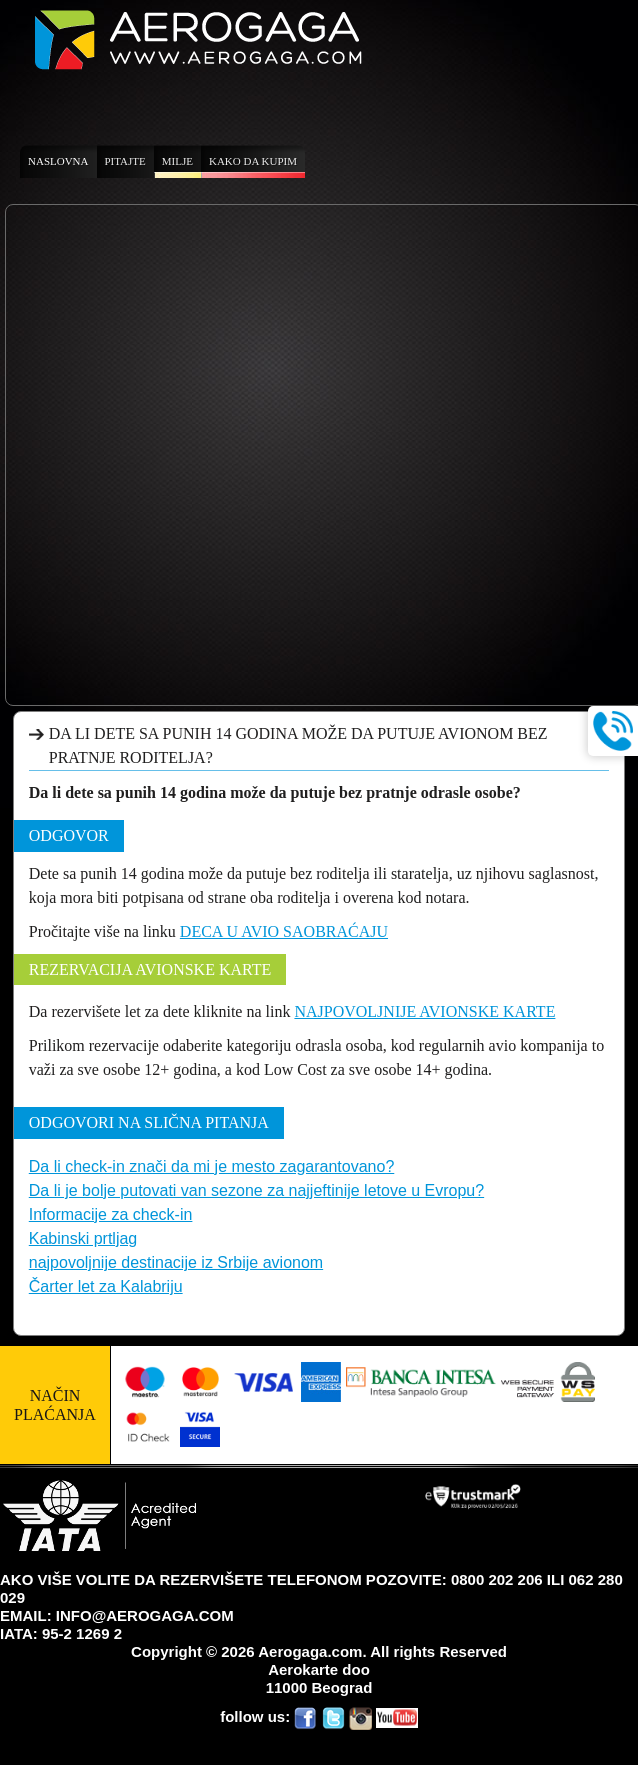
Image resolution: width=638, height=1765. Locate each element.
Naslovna (58, 161)
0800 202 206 (497, 1579)
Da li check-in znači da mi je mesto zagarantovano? (212, 1166)
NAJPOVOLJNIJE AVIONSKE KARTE (424, 1011)
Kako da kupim (253, 161)
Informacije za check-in (111, 1214)
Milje (177, 161)
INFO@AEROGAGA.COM (145, 1615)
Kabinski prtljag (83, 1238)
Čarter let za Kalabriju (106, 1286)
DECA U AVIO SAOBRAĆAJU (284, 931)
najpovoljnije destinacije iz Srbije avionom (176, 1262)
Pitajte (125, 161)
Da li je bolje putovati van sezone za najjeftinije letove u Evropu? (256, 1190)
